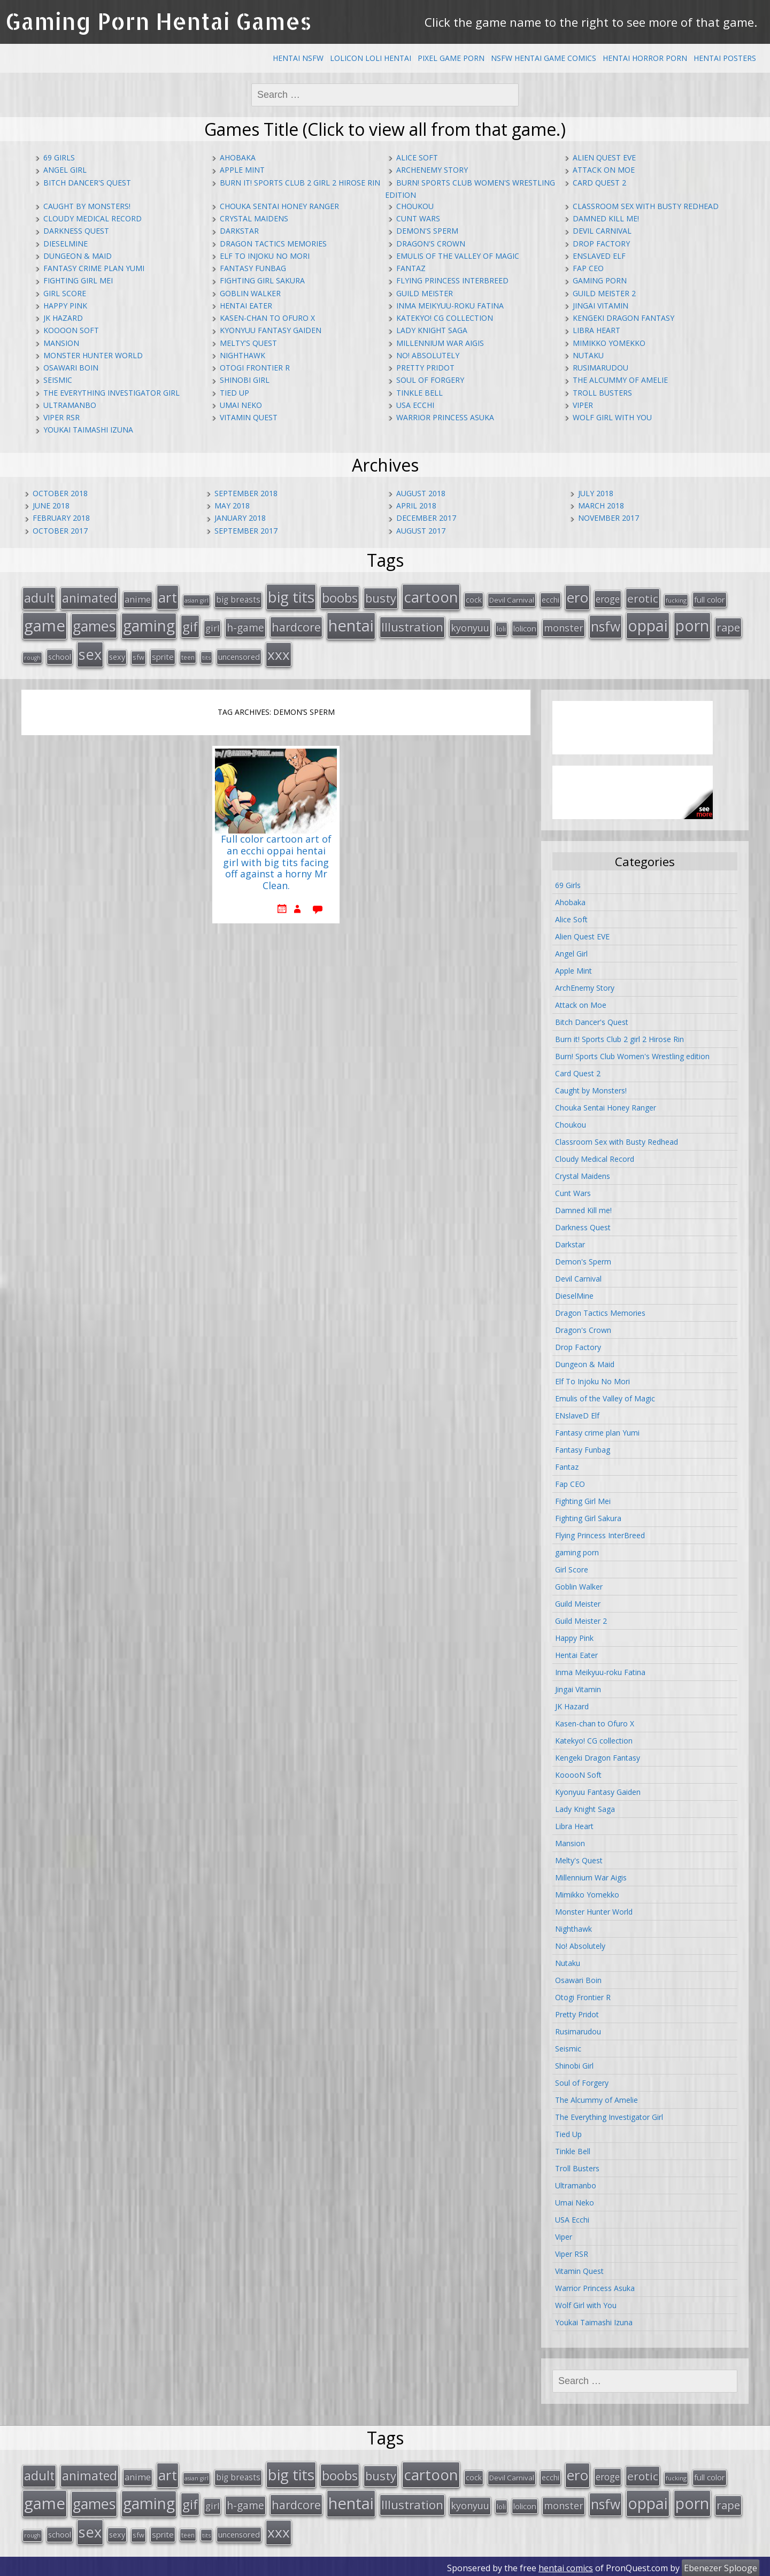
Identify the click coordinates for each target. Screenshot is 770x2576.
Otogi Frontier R (255, 368)
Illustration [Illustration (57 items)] (412, 626)
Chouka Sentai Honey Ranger (279, 206)
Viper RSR (61, 417)
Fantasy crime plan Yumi (93, 268)
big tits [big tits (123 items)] (291, 596)
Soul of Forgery (430, 380)
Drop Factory (601, 243)
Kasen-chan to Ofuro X (267, 318)
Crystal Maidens (254, 218)
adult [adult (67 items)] (39, 597)
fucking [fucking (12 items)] (676, 600)
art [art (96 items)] (167, 596)
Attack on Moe (604, 170)
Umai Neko (241, 405)
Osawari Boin (70, 368)
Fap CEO (588, 268)
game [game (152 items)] (44, 624)
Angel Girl (65, 170)
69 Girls (59, 157)
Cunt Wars (418, 218)
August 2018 (420, 493)
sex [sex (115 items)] (90, 652)
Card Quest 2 (599, 183)
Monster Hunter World (93, 355)
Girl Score (64, 293)
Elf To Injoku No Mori (265, 256)
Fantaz (411, 268)
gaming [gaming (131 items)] (149, 624)
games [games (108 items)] (94, 625)
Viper (583, 405)
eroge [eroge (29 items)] (608, 598)
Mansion (61, 343)
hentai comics (565, 2565)
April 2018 (416, 505)
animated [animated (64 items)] (89, 597)
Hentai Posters (725, 58)
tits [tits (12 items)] (206, 656)
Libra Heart (596, 330)
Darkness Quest (76, 231)
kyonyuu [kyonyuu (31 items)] (470, 626)
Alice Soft (417, 157)
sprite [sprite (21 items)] (163, 655)
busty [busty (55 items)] (380, 597)
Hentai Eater (246, 305)
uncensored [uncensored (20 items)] (239, 655)
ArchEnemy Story (432, 170)
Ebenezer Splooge (720, 2565)
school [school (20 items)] (59, 655)
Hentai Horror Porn (645, 58)
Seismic (57, 380)
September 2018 (246, 493)
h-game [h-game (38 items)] (245, 626)
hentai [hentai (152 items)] (351, 624)
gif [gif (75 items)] (190, 625)
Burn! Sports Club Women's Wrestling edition (632, 1055)
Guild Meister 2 (604, 293)
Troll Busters (602, 393)
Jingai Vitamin (600, 305)
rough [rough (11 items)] (32, 656)
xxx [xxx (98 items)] (278, 652)
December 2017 (426, 518)
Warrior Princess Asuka (445, 417)
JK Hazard (63, 318)
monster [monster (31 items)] (563, 626)
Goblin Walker (250, 293)
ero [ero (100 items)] (577, 596)
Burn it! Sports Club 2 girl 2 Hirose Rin (300, 183)
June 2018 (51, 505)
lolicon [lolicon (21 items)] (524, 627)
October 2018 (60, 493)
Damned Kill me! (606, 218)
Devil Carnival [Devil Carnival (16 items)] (511, 599)
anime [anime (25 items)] (138, 599)
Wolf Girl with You (612, 417)
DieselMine (65, 243)
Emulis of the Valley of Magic (457, 256)
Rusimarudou (600, 368)
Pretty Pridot (425, 368)
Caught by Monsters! (86, 206)
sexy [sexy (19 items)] (117, 655)
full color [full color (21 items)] (709, 598)
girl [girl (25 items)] (212, 627)
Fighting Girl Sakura (262, 280)
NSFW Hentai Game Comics (543, 58)
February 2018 (61, 518)
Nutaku (588, 355)
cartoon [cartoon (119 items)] (431, 596)
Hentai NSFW (298, 58)
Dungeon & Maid (77, 256)
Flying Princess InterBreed (452, 280)
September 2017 (246, 531)
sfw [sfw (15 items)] (138, 655)
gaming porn (600, 280)
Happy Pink (65, 305)
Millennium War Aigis (440, 343)
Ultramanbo (69, 405)
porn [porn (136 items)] (692, 624)
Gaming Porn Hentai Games (158, 21)
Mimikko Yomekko (609, 343)
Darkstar (239, 231)
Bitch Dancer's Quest (87, 183)
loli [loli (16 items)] (501, 628)
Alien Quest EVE (604, 157)
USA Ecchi (415, 405)
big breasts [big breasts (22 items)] (238, 599)
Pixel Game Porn (451, 58)
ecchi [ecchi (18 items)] (550, 599)
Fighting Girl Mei (78, 280)
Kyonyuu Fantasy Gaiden (270, 330)
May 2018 (232, 505)
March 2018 (601, 505)
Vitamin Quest (249, 417)
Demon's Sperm (427, 231)
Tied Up (234, 393)
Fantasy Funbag (253, 268)
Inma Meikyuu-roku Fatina (450, 305)
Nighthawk (242, 355)
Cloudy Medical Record (92, 218)
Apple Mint (242, 170)
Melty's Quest (248, 343)
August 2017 (420, 531)
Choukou (415, 206)
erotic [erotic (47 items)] (642, 597)
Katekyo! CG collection (444, 318)
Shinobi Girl (245, 380)
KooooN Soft (71, 330)
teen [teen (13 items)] (188, 655)
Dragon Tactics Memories (273, 243)
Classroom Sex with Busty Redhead (646, 206)
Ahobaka (238, 157)
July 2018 (595, 493)
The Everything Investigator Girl (111, 393)
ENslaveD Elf (599, 256)
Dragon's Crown (430, 243)
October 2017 (60, 531)
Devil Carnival (602, 231)
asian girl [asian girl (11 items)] (196, 600)
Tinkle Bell (419, 393)
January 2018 (240, 518)
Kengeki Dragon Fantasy (623, 318)
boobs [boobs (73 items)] (340, 597)
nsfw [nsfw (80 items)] (605, 625)
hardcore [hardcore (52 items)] (296, 626)
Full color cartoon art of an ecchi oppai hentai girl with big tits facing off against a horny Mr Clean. (276, 861)
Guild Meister (424, 293)
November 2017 (608, 518)
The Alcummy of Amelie (620, 380)
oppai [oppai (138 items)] (648, 624)
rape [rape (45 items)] (728, 626)
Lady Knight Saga (431, 330)
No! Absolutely (427, 355)
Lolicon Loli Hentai (370, 58)
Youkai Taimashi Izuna (88, 430)
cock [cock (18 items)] (474, 599)
